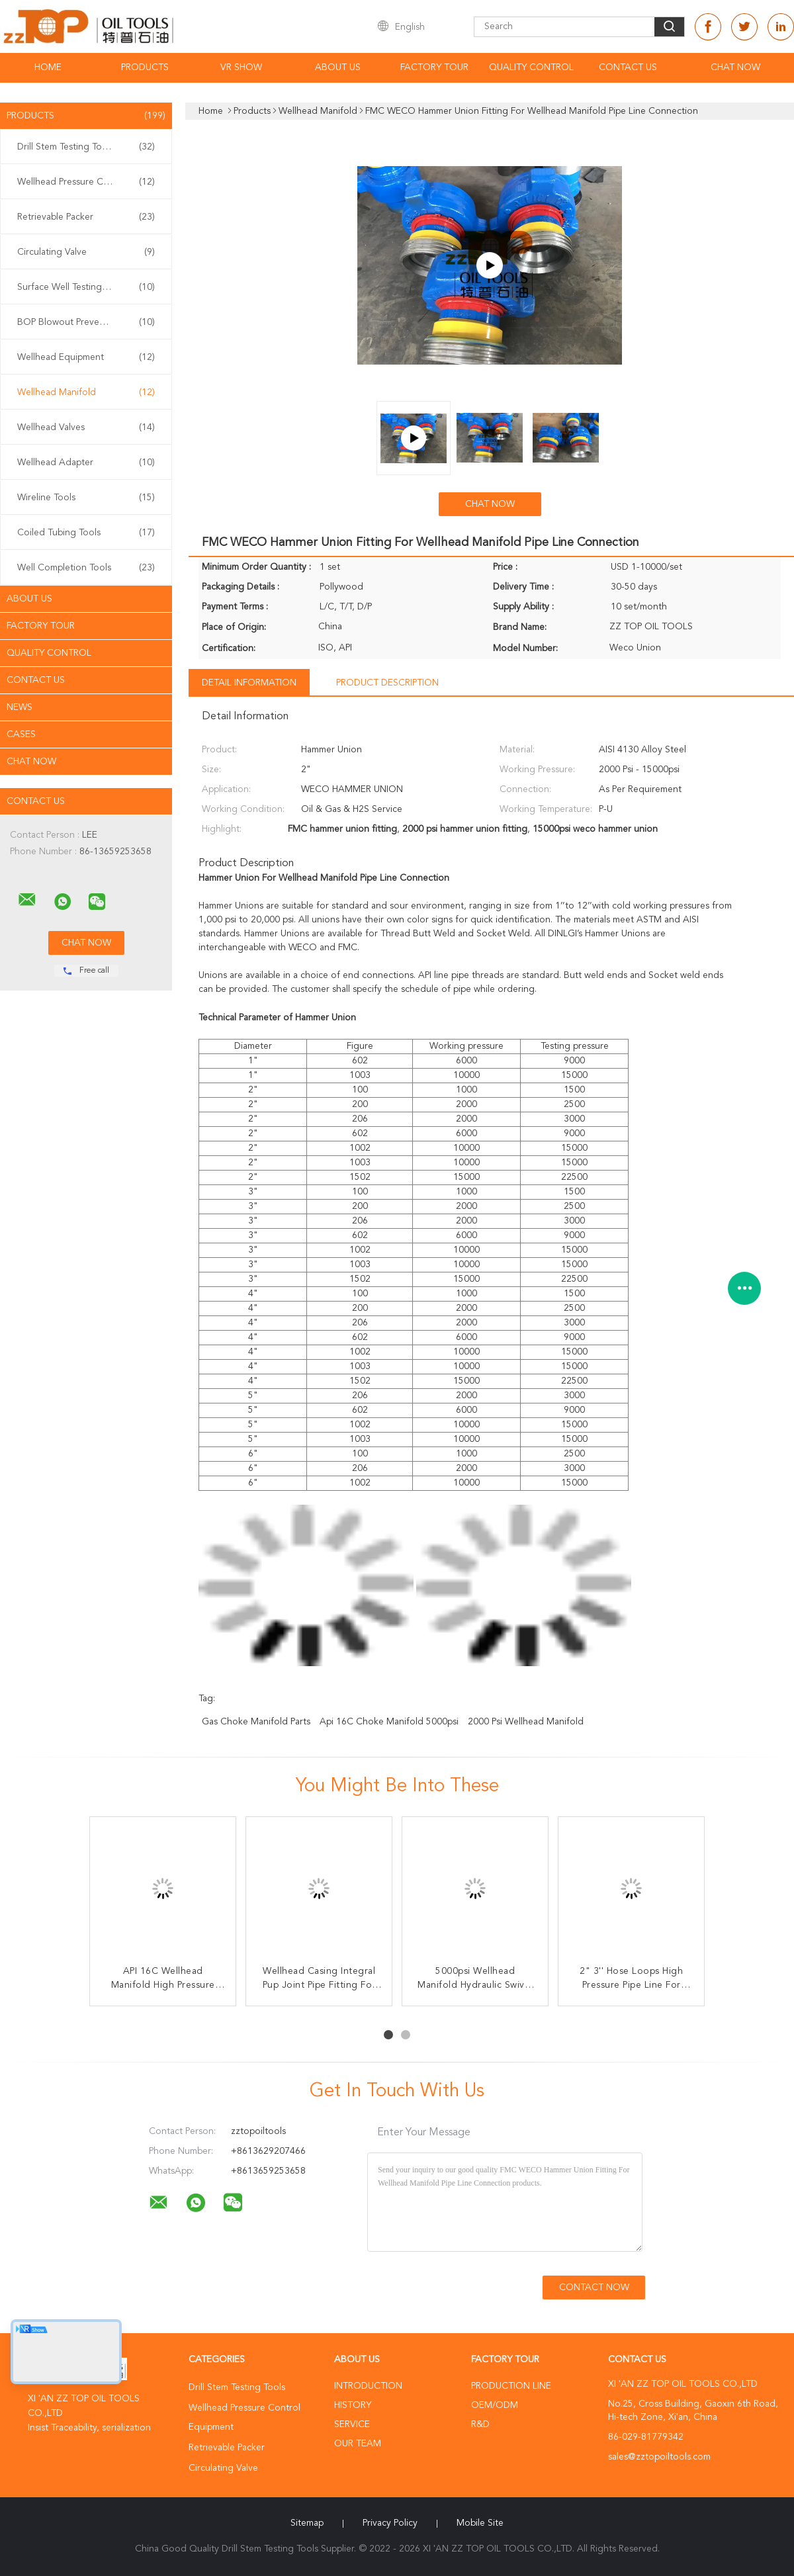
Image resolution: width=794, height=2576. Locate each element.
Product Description (387, 683)
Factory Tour (434, 67)
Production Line (511, 2386)
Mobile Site (480, 2523)
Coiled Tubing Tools (86, 532)
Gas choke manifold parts (256, 1721)
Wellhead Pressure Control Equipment (89, 182)
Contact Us (628, 67)
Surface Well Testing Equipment (86, 287)
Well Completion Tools (86, 567)
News (19, 707)
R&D (480, 2424)
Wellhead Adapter (86, 462)
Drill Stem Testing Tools (86, 147)
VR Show (241, 67)
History (352, 2405)
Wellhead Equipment (86, 357)
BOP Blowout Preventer (86, 322)
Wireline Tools (86, 497)
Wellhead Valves (86, 427)
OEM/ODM (494, 2405)
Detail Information (249, 683)
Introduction (368, 2386)
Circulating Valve (86, 252)
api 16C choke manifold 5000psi (389, 1721)
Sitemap (307, 2523)
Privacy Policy (390, 2523)
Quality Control (531, 67)
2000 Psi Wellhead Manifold (526, 1721)
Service (352, 2424)
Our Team (357, 2443)
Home (48, 67)
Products (145, 67)
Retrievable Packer (86, 217)
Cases (21, 734)
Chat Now (735, 67)
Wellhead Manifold (86, 392)
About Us (338, 67)
